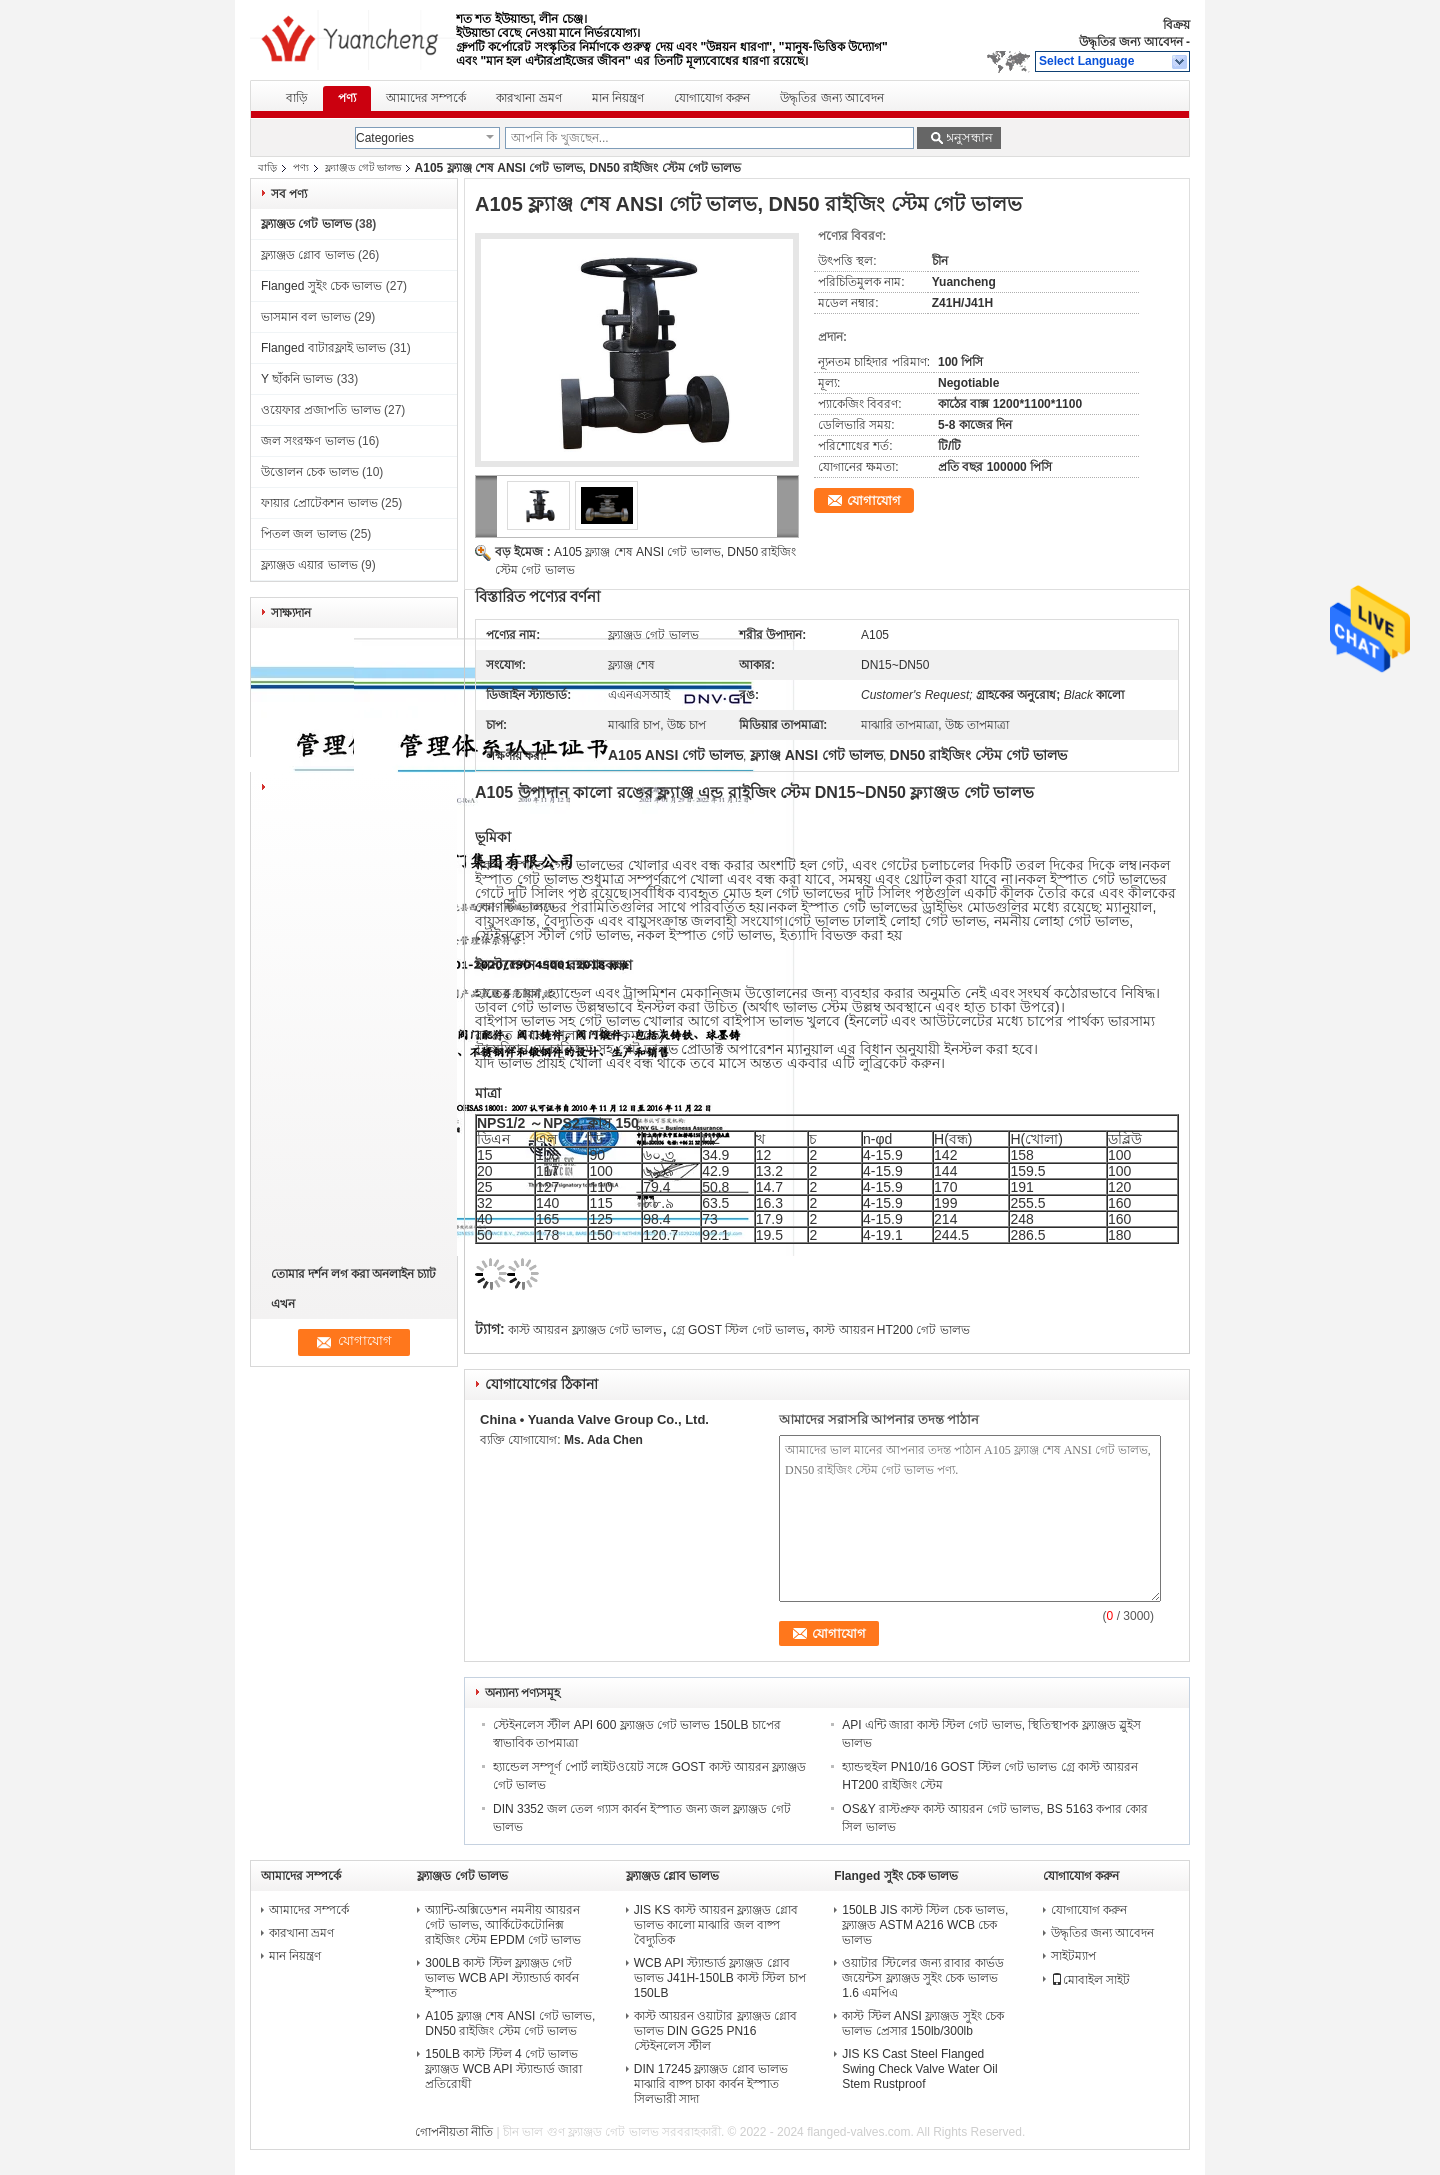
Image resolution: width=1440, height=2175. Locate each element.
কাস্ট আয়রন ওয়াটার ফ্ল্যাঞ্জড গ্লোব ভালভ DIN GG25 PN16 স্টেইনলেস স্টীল (715, 2031)
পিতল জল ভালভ (304, 534)
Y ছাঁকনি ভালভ (297, 379)
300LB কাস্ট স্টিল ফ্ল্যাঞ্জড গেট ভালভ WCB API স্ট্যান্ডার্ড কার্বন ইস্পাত (502, 1978)
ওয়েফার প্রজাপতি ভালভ (321, 410)
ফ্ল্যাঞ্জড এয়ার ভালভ (309, 565)
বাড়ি (297, 98)
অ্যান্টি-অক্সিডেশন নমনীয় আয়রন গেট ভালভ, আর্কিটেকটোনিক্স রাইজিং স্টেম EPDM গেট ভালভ (503, 1925)
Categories (385, 138)
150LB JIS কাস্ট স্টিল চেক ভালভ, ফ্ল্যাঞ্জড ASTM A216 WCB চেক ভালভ (925, 1925)
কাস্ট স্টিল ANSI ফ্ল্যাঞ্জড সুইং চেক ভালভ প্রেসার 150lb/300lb (923, 2023)
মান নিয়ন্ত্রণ (618, 98)
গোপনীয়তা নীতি (454, 2132)
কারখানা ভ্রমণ (528, 98)
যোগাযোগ (874, 500)
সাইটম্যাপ (1073, 1956)
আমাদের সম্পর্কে (426, 98)
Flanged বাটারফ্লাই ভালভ (323, 348)
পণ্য (347, 98)
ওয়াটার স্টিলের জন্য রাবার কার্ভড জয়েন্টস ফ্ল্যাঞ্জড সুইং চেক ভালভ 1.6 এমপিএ (922, 1978)
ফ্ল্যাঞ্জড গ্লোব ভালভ (308, 255)
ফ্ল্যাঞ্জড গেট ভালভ (363, 167)
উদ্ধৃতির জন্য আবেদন (1131, 42)
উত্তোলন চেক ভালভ (310, 472)
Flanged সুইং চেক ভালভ (321, 286)
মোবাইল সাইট (1090, 1980)
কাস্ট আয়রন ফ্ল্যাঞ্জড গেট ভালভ (585, 1330)
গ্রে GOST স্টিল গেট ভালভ (738, 1330)
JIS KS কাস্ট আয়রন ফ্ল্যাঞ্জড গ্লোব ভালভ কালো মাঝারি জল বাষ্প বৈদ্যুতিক (716, 1925)
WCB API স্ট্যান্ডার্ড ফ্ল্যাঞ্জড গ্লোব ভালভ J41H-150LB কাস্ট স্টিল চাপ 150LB (720, 1978)
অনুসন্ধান (968, 137)
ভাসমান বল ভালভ (306, 317)
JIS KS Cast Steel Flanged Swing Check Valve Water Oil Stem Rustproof (919, 2069)
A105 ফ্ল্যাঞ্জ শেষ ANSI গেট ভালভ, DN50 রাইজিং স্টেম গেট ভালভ (510, 2023)
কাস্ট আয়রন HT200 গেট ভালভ (891, 1330)
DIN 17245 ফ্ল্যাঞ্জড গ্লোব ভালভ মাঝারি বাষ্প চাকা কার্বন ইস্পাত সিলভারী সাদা (711, 2084)
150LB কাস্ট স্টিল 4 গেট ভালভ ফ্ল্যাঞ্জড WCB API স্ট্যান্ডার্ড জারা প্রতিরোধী (503, 2069)
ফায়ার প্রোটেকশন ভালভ (319, 503)
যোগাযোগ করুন (712, 98)
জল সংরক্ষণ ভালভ (308, 441)
